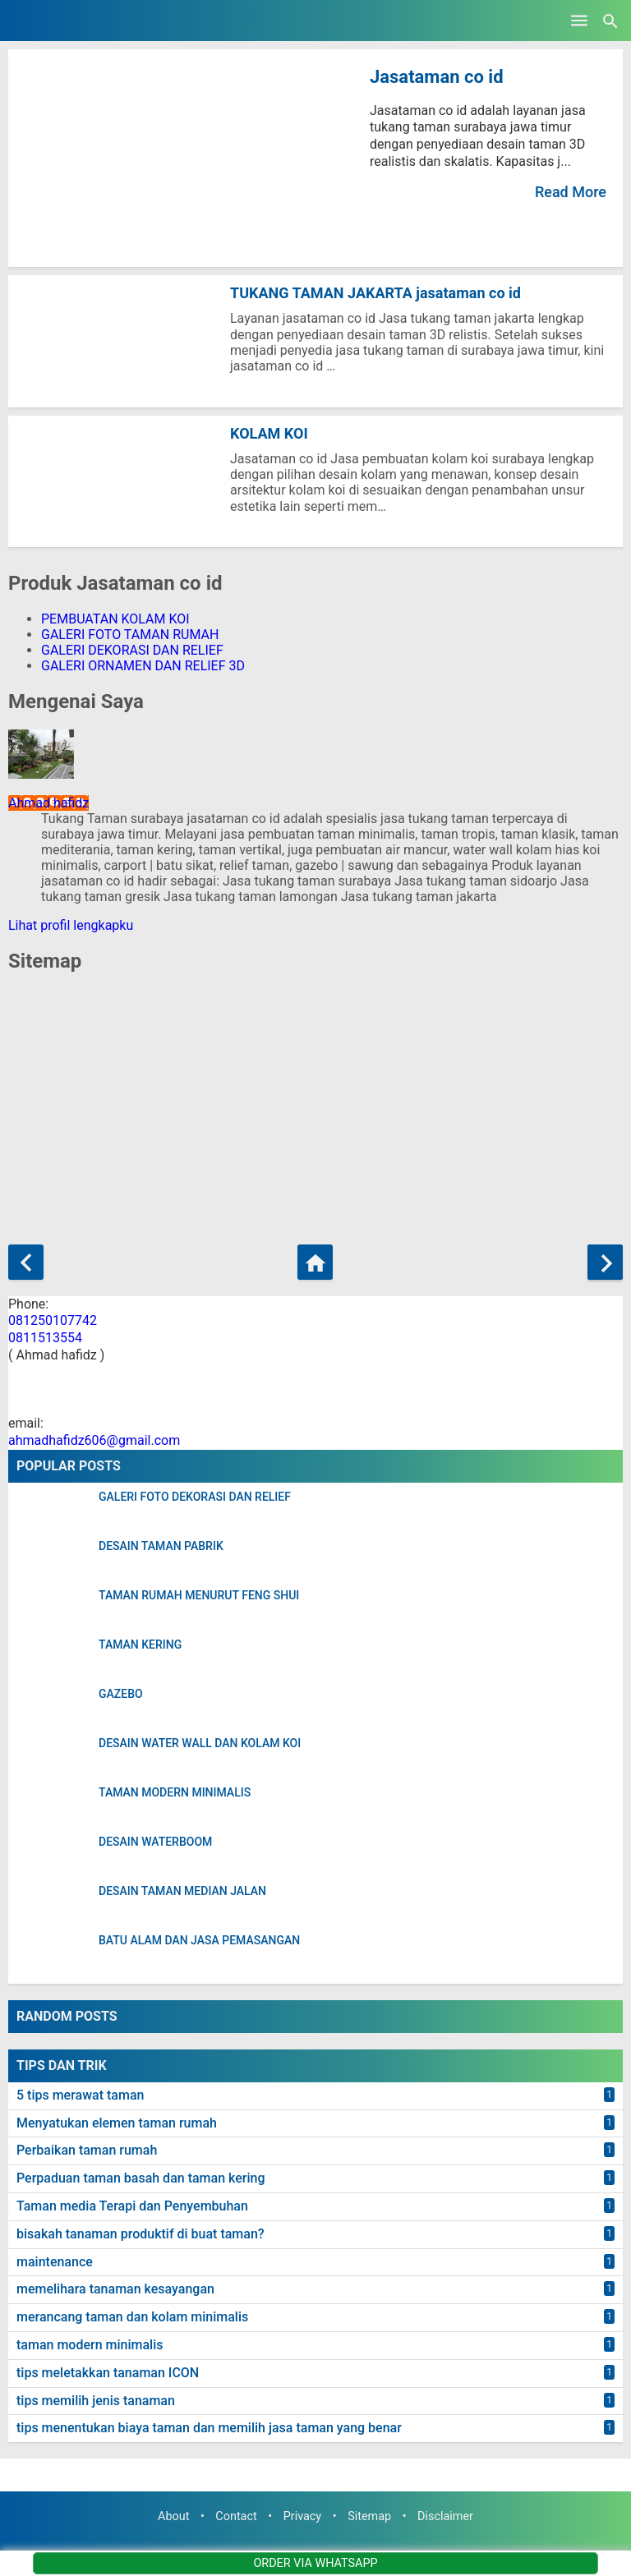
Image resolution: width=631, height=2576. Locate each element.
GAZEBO (121, 1694)
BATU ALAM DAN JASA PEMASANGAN (199, 1940)
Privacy (302, 2516)
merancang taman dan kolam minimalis (132, 2317)
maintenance (54, 2262)
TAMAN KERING (140, 1645)
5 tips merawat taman (80, 2095)
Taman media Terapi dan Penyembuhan (132, 2206)
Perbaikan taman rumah (86, 2150)
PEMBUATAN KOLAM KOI (115, 619)
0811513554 (45, 1338)
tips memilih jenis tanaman (95, 2400)
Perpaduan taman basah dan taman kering (140, 2178)
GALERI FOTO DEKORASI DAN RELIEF (195, 1497)
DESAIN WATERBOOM (155, 1842)
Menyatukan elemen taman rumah (116, 2123)
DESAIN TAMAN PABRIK (161, 1546)
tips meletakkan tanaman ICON (107, 2372)
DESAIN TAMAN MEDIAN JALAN (182, 1891)
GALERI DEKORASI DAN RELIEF (132, 650)
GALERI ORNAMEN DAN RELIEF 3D (143, 666)
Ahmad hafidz (48, 803)
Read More (570, 192)
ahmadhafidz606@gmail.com (94, 1440)
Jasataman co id (437, 77)
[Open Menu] (579, 20)
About (173, 2516)
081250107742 (52, 1320)
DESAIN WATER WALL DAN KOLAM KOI (200, 1743)
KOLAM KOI (269, 433)
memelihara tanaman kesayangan (115, 2289)
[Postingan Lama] (605, 1262)
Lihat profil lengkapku (70, 925)
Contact (235, 2516)
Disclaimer (445, 2516)
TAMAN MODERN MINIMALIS (175, 1793)
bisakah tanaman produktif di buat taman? (140, 2234)
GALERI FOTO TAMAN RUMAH (130, 634)
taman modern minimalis (90, 2345)
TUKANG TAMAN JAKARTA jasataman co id (375, 292)
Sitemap (369, 2516)
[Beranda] (315, 1262)
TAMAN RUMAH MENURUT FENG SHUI (199, 1595)
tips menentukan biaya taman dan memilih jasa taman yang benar (209, 2428)
